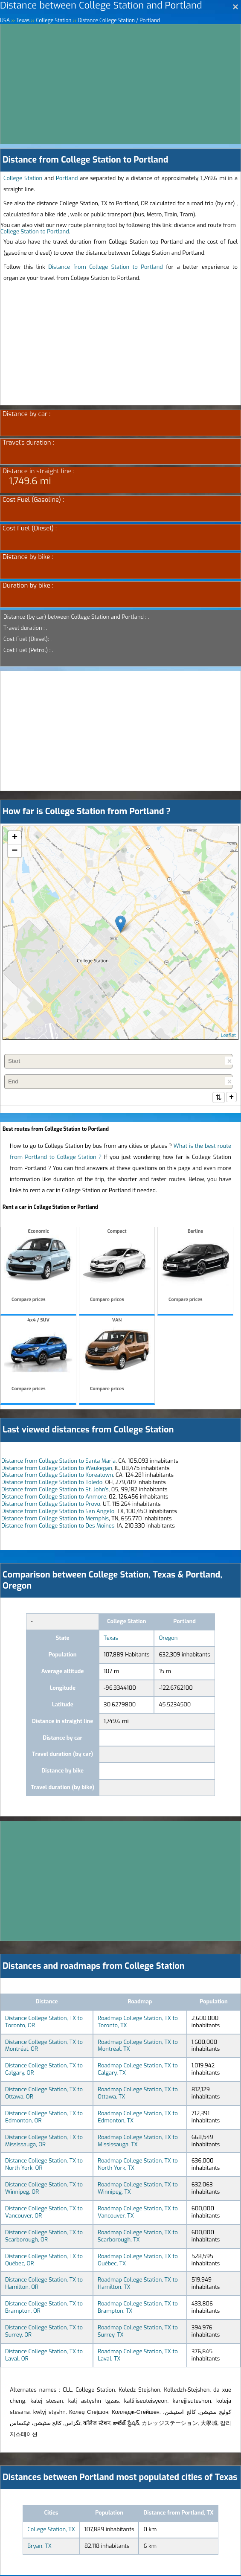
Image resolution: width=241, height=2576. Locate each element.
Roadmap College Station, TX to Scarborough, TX (138, 2237)
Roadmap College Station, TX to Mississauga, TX (138, 2141)
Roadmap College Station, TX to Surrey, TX (138, 2332)
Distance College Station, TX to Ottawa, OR (44, 2094)
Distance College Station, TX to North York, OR (44, 2165)
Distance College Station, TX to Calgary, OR (44, 2070)
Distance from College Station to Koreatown (57, 1475)
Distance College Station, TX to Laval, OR (44, 2356)
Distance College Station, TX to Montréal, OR (44, 2046)
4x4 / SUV (38, 1357)
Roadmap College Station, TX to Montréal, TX (138, 2046)
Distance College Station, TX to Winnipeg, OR (44, 2189)
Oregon (168, 1638)
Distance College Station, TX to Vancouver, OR (44, 2213)
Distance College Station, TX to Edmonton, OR (44, 2117)
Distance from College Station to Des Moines (57, 1526)
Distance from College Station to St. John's (55, 1490)
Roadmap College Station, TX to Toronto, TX (138, 2022)
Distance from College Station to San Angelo (57, 1512)
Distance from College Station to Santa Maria (58, 1461)
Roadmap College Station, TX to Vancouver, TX (138, 2213)
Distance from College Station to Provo (50, 1504)
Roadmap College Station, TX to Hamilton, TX (138, 2284)
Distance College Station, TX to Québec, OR (44, 2260)
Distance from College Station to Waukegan (56, 1469)
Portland (67, 178)
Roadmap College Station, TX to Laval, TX (138, 2356)
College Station (22, 178)
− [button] (14, 850)
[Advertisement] (120, 84)
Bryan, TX (39, 2546)
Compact (117, 1268)
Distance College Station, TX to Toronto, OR (44, 2022)
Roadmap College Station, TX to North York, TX (138, 2165)
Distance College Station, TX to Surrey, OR (44, 2332)
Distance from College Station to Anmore (53, 1497)
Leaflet (228, 1035)
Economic (38, 1268)
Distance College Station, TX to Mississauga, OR (44, 2141)
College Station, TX (51, 2530)
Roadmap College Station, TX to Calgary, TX (138, 2070)
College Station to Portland (34, 231)
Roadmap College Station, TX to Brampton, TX (138, 2308)
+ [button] (14, 837)
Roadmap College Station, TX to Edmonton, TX (138, 2117)
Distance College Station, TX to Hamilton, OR (44, 2284)
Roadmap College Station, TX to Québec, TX (138, 2260)
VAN (117, 1357)
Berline (195, 1268)
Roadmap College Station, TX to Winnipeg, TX (138, 2189)
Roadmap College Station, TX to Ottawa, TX (138, 2094)
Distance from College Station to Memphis (55, 1519)
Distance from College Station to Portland (105, 267)
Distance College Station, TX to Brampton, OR (44, 2308)
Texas (111, 1638)
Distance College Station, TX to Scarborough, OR (44, 2237)
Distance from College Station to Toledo (51, 1483)
